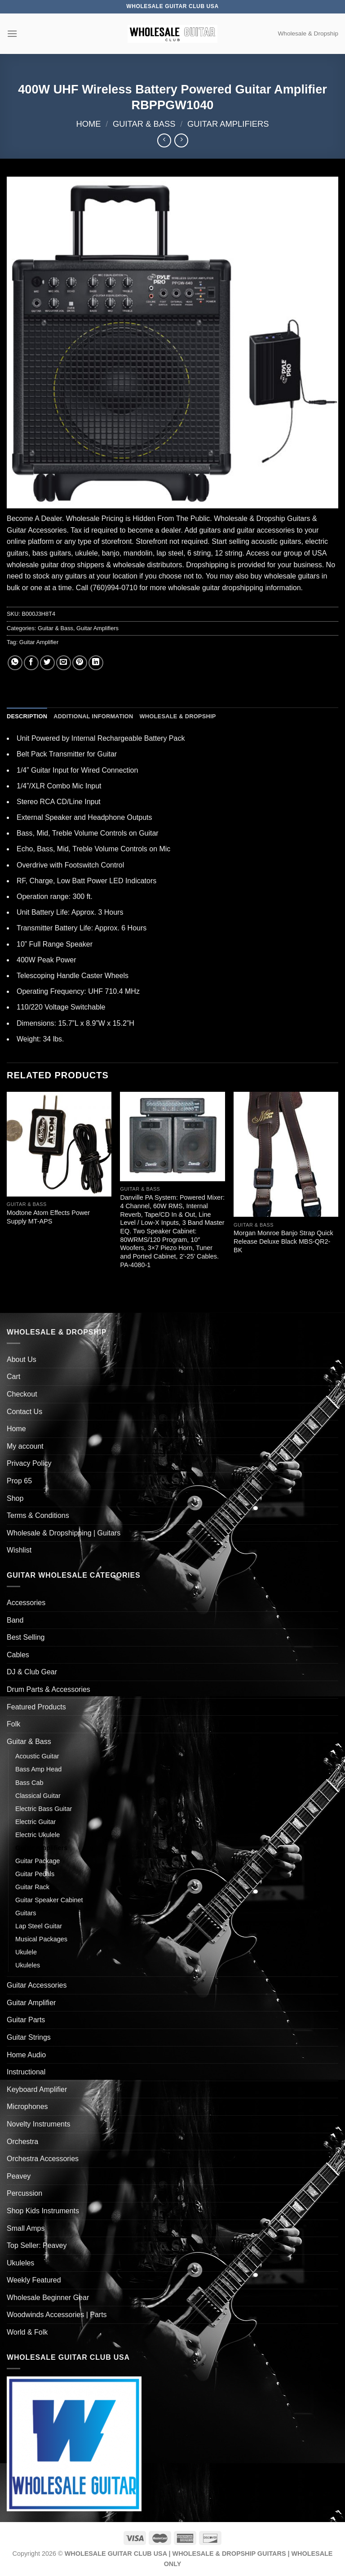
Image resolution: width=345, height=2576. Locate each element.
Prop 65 (19, 1481)
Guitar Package (37, 1860)
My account (25, 1446)
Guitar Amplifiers (228, 124)
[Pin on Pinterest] (79, 662)
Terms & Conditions (38, 1515)
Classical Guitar (38, 1795)
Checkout (22, 1394)
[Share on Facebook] (31, 662)
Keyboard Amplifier (37, 2089)
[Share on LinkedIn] (95, 662)
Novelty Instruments (38, 2124)
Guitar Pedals (34, 1873)
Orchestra (22, 2141)
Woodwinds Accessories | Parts (57, 2314)
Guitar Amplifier (38, 642)
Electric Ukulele (37, 1834)
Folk (13, 1724)
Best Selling (26, 1637)
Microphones (27, 2106)
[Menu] (12, 33)
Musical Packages (41, 1939)
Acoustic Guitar (37, 1756)
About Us (21, 1359)
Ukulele (26, 1952)
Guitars (25, 1913)
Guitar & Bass (144, 124)
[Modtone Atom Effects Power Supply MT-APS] (59, 1144)
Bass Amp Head (38, 1769)
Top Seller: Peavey (36, 2245)
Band (15, 1620)
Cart (13, 1376)
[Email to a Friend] (63, 662)
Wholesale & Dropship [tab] (177, 716)
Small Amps (25, 2228)
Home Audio (26, 2055)
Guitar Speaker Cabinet (49, 1900)
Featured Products (36, 1707)
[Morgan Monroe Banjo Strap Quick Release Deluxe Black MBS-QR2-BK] (286, 1154)
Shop (15, 1498)
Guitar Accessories (36, 1985)
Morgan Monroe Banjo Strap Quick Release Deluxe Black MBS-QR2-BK (283, 1241)
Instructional (26, 2072)
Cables (18, 1655)
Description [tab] (27, 716)
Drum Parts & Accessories (48, 1689)
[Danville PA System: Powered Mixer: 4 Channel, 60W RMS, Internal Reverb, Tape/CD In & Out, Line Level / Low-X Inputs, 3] (172, 1136)
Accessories (26, 1602)
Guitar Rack (32, 1887)
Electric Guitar (35, 1821)
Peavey (19, 2176)
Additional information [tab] (93, 716)
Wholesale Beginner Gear (48, 2297)
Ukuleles (27, 1965)
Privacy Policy (29, 1463)
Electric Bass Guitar (43, 1808)
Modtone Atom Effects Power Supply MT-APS (48, 1217)
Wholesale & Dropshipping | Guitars (63, 1533)
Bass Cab (29, 1782)
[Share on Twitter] (47, 662)
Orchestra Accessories (43, 2158)
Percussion (24, 2193)
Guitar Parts (26, 2020)
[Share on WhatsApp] (15, 662)
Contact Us (24, 1411)
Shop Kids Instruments (43, 2211)
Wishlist (19, 1550)
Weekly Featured (34, 2280)
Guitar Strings (29, 2037)
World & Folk (27, 2332)
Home (88, 124)
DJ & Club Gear (32, 1672)
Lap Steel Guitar (38, 1926)
